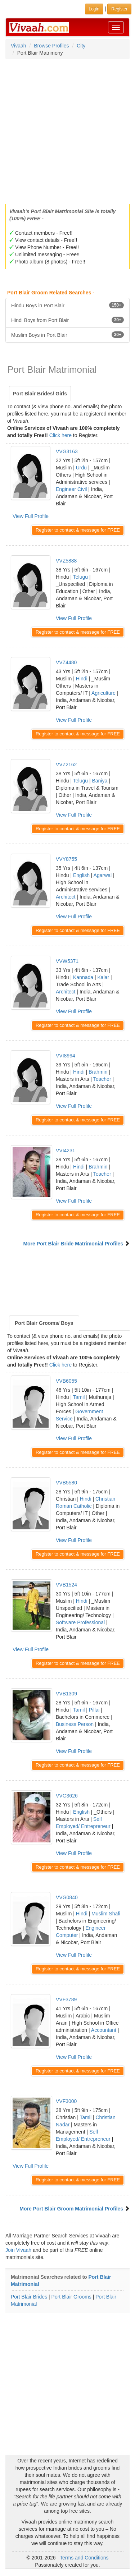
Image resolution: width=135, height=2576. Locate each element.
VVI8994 (65, 1056)
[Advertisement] (67, 129)
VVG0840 (67, 1897)
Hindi (81, 678)
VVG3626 (67, 1796)
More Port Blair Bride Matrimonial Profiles (73, 1243)
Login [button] (94, 9)
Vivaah (18, 46)
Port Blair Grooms (71, 2297)
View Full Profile (31, 516)
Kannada (83, 977)
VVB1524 (66, 1585)
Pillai (94, 1710)
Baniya (99, 781)
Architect (65, 897)
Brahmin (98, 1072)
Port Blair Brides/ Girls (40, 393)
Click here (60, 435)
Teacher (102, 1079)
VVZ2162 (66, 764)
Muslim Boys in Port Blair (67, 334)
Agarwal (103, 875)
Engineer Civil (71, 489)
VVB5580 (66, 1483)
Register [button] (119, 9)
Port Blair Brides (29, 2297)
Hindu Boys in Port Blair (67, 305)
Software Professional (80, 1622)
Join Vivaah (19, 2250)
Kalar (103, 977)
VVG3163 (67, 451)
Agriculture (103, 693)
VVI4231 (65, 1150)
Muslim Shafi (105, 1913)
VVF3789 (66, 1999)
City (81, 46)
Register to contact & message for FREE (78, 530)
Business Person (75, 1724)
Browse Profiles (51, 46)
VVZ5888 (66, 561)
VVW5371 (67, 961)
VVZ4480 (66, 662)
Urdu (81, 467)
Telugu (80, 577)
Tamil (79, 1397)
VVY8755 (66, 859)
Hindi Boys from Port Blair (67, 320)
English (81, 875)
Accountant (103, 2030)
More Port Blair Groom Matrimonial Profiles (71, 2209)
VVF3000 (66, 2101)
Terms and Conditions (84, 2558)
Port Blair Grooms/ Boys (44, 1323)
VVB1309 (66, 1693)
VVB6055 (66, 1381)
